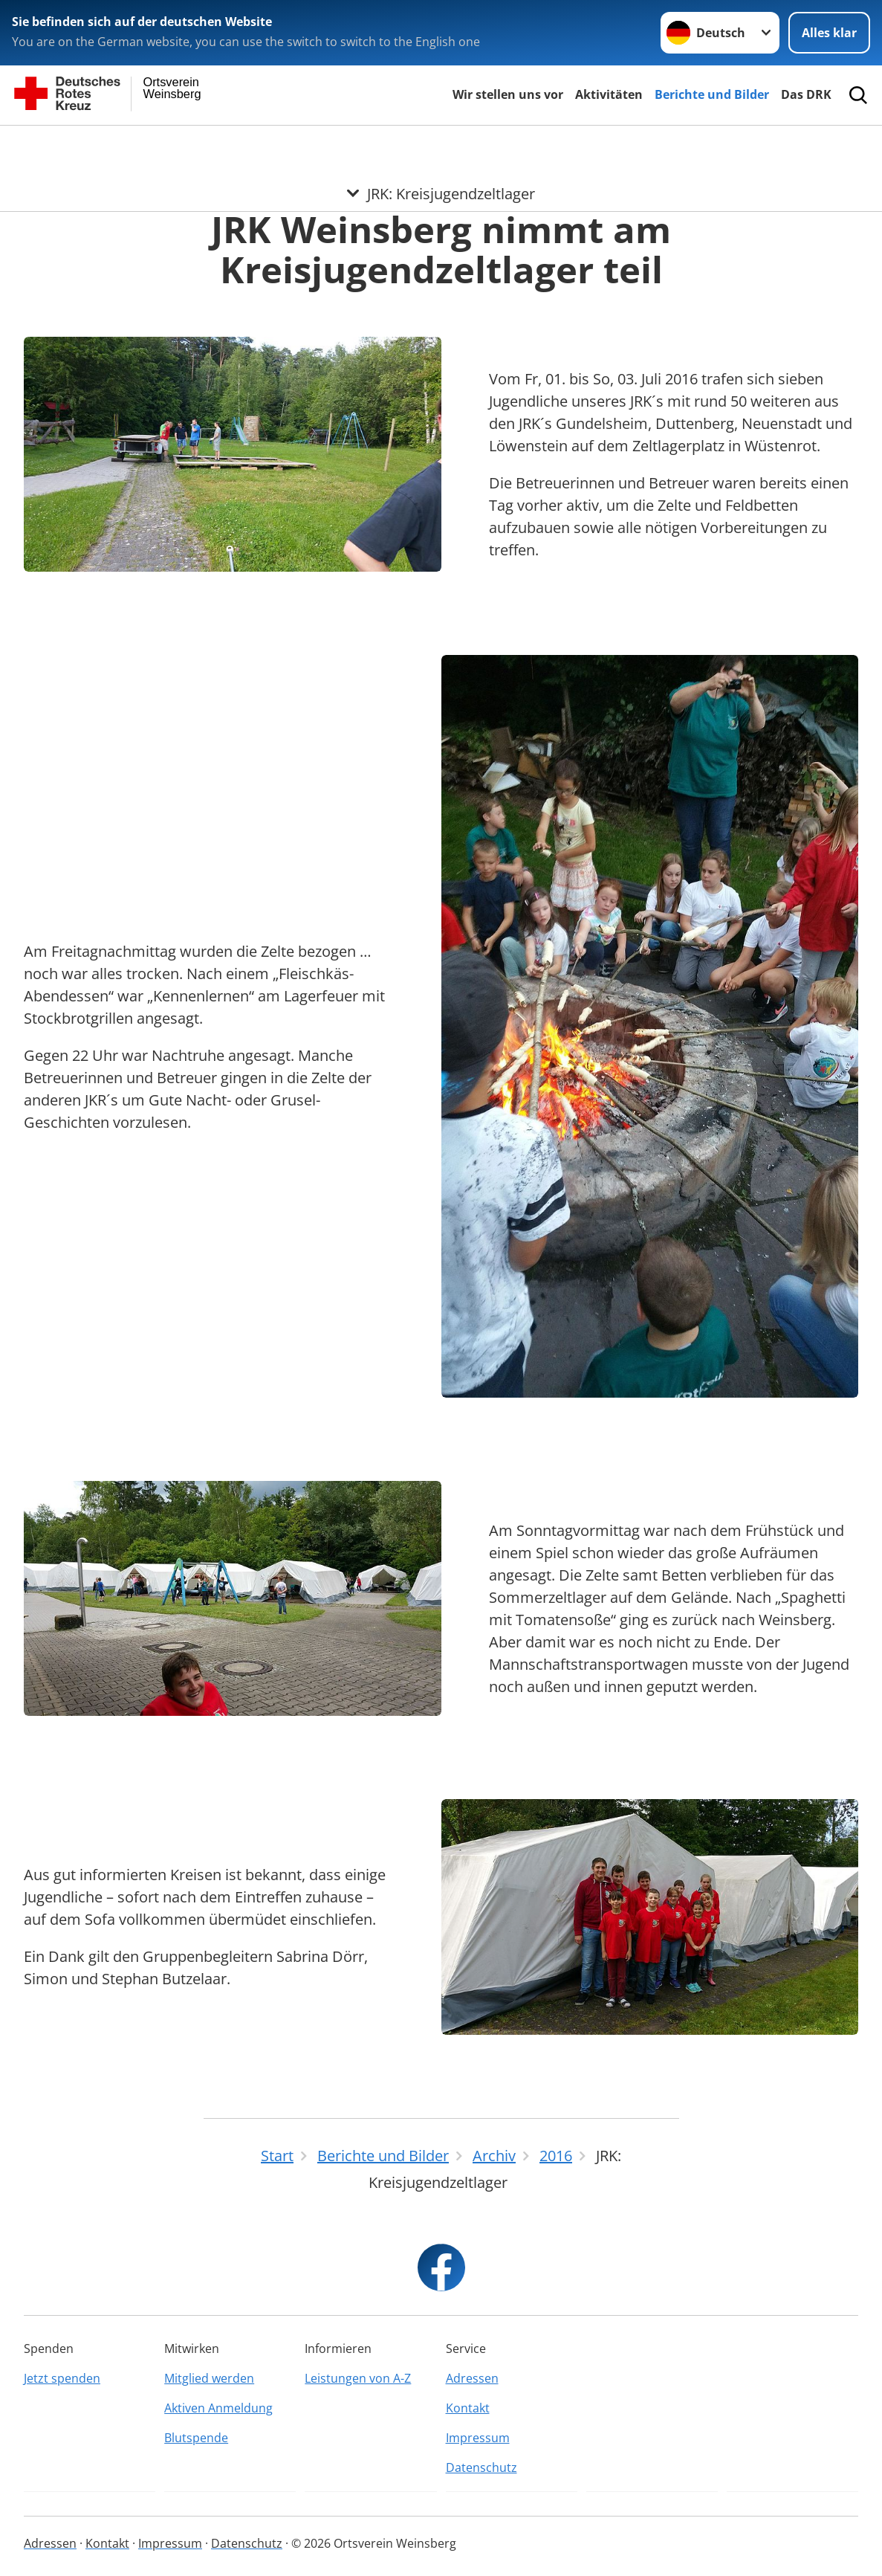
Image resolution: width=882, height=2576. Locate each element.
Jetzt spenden (62, 2378)
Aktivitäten (609, 94)
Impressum (478, 2438)
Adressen (472, 2378)
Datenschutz (481, 2467)
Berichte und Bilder (712, 94)
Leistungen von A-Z (358, 2378)
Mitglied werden (209, 2378)
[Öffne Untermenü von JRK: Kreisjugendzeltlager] (441, 143)
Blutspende (196, 2438)
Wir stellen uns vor (508, 94)
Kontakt (468, 2408)
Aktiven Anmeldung (218, 2408)
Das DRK (806, 94)
